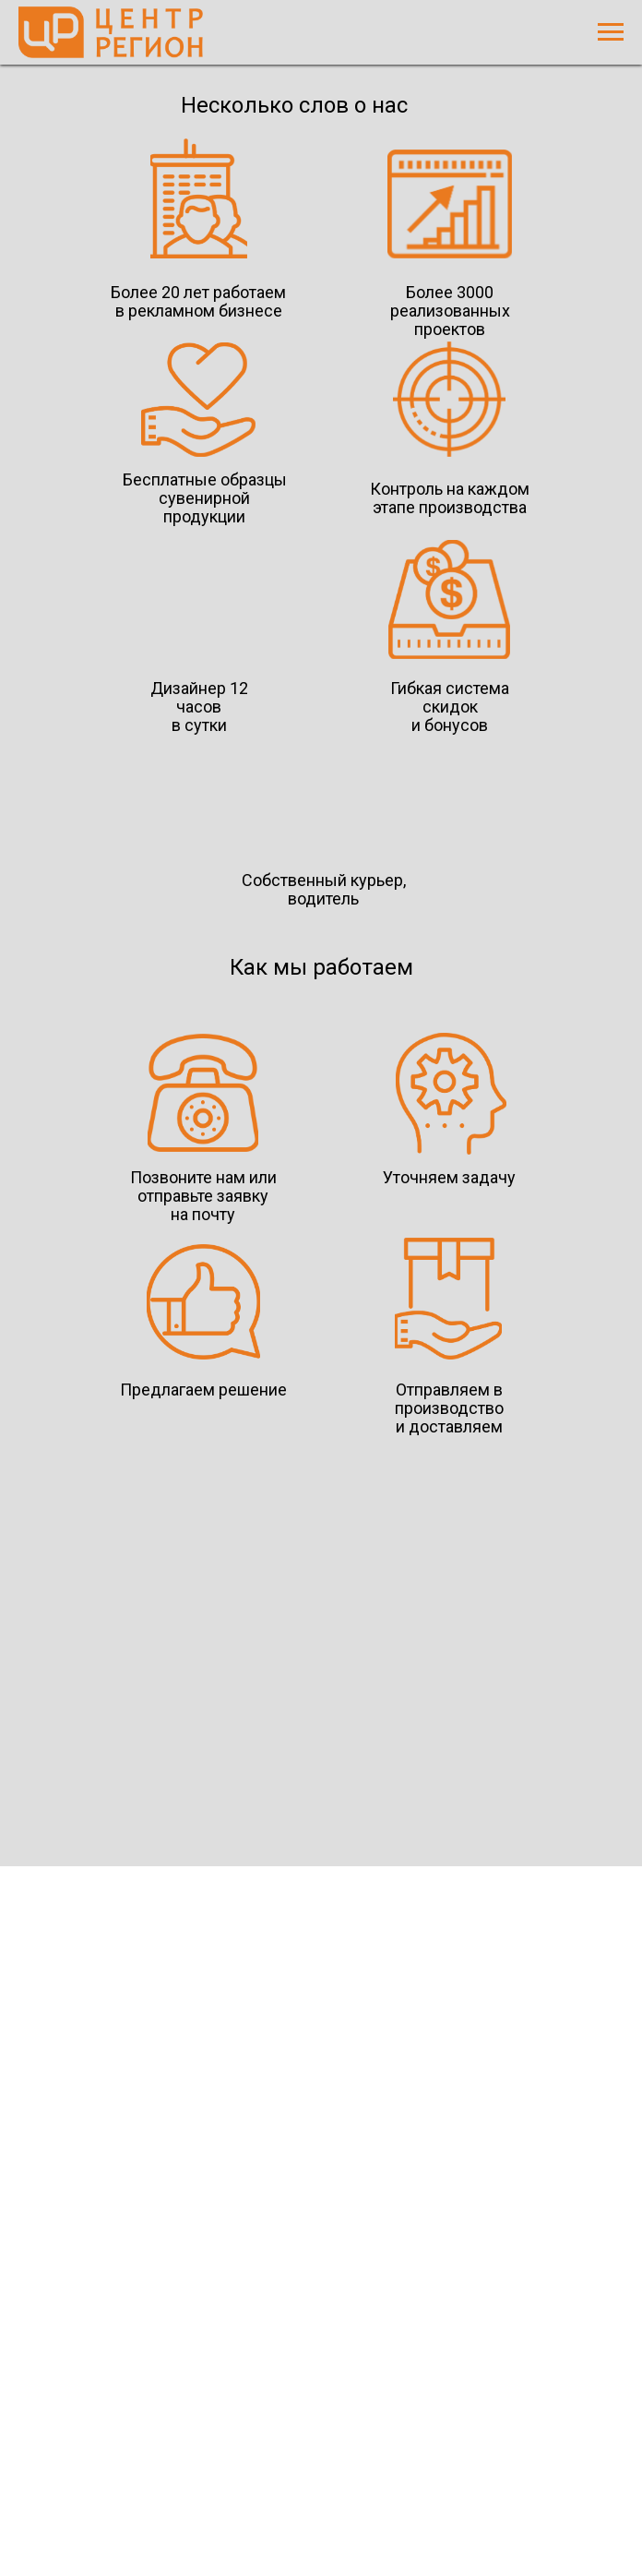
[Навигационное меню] (611, 32)
